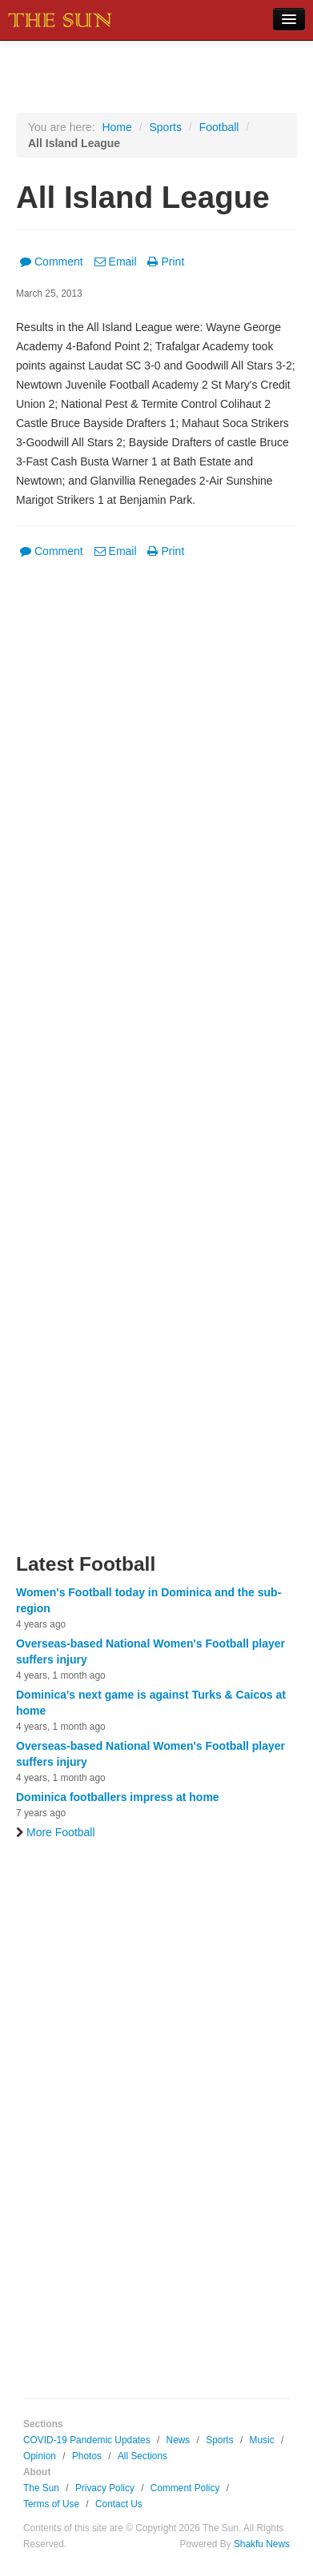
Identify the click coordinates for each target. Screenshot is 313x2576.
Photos (87, 2456)
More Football (55, 1832)
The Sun (41, 2488)
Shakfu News (262, 2544)
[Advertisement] (156, 1065)
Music (262, 2440)
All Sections (142, 2456)
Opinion (39, 2456)
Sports (165, 127)
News (179, 2440)
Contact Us (118, 2504)
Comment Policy (185, 2488)
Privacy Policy (104, 2488)
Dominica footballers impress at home (117, 1797)
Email (115, 261)
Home (116, 127)
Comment (51, 261)
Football (219, 127)
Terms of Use (51, 2504)
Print (165, 261)
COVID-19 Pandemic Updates (86, 2440)
